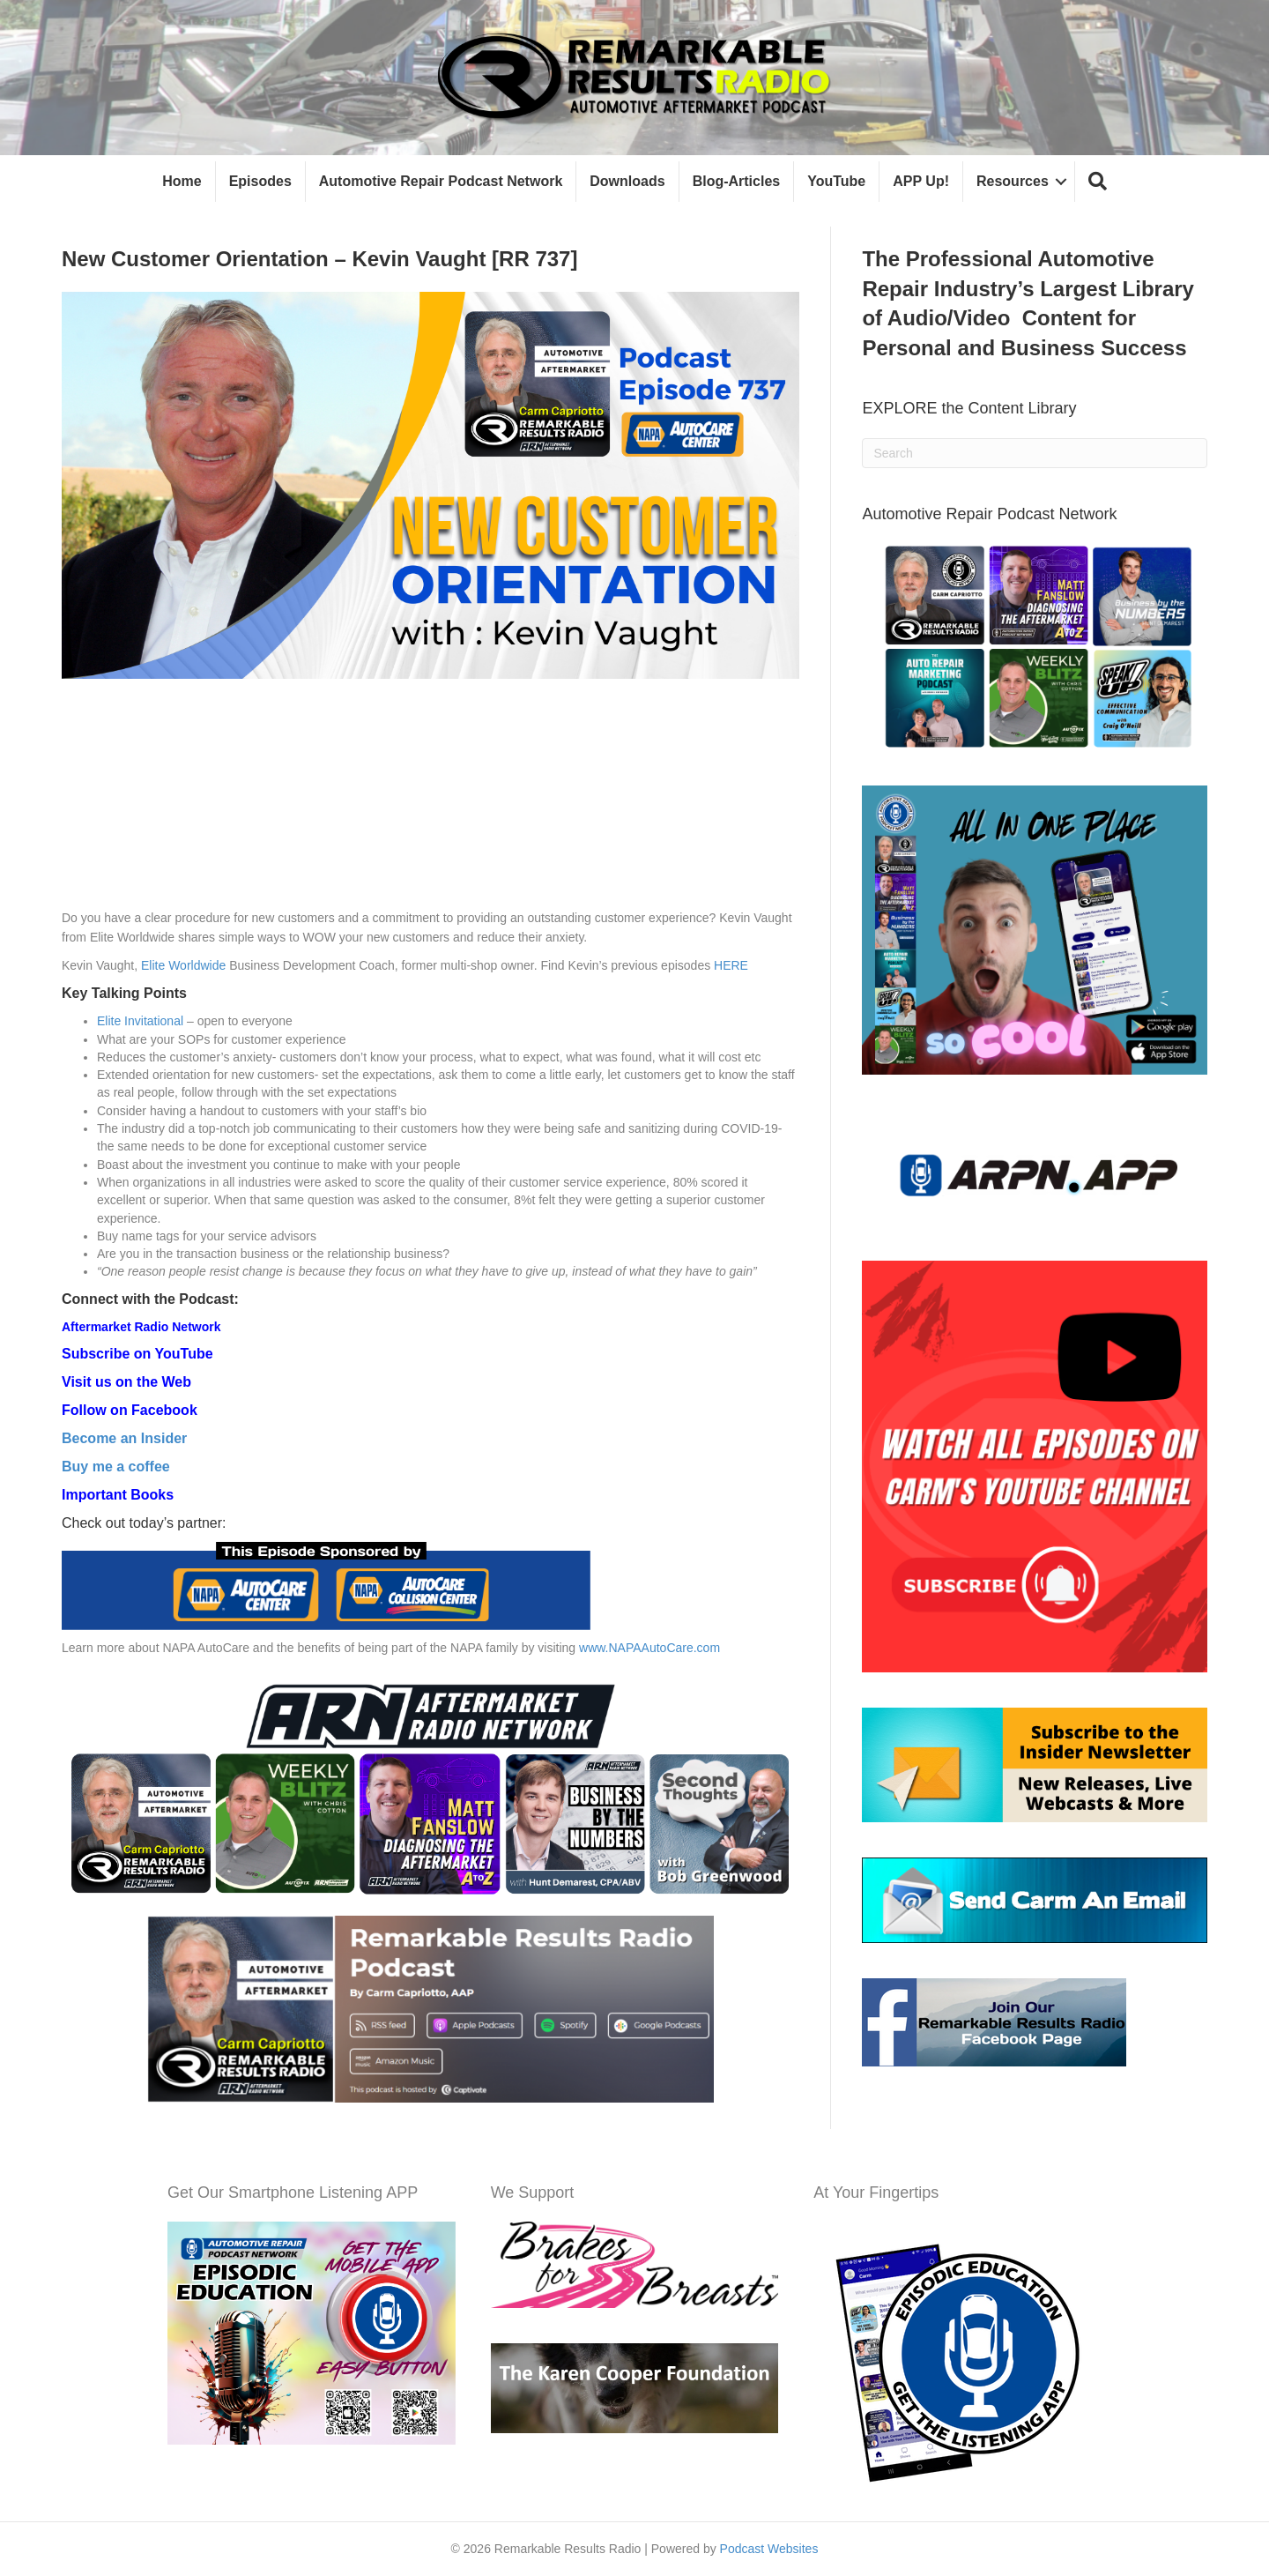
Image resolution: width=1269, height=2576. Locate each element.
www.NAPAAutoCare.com (649, 1648)
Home (181, 181)
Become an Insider (124, 1438)
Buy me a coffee (116, 1466)
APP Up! (921, 181)
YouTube (836, 181)
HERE (731, 965)
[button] (1097, 182)
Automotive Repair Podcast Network (441, 181)
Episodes (260, 181)
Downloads (627, 181)
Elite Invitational (140, 1021)
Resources (1012, 181)
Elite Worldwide (183, 965)
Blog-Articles (737, 181)
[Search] (1034, 453)
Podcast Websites (769, 2549)
